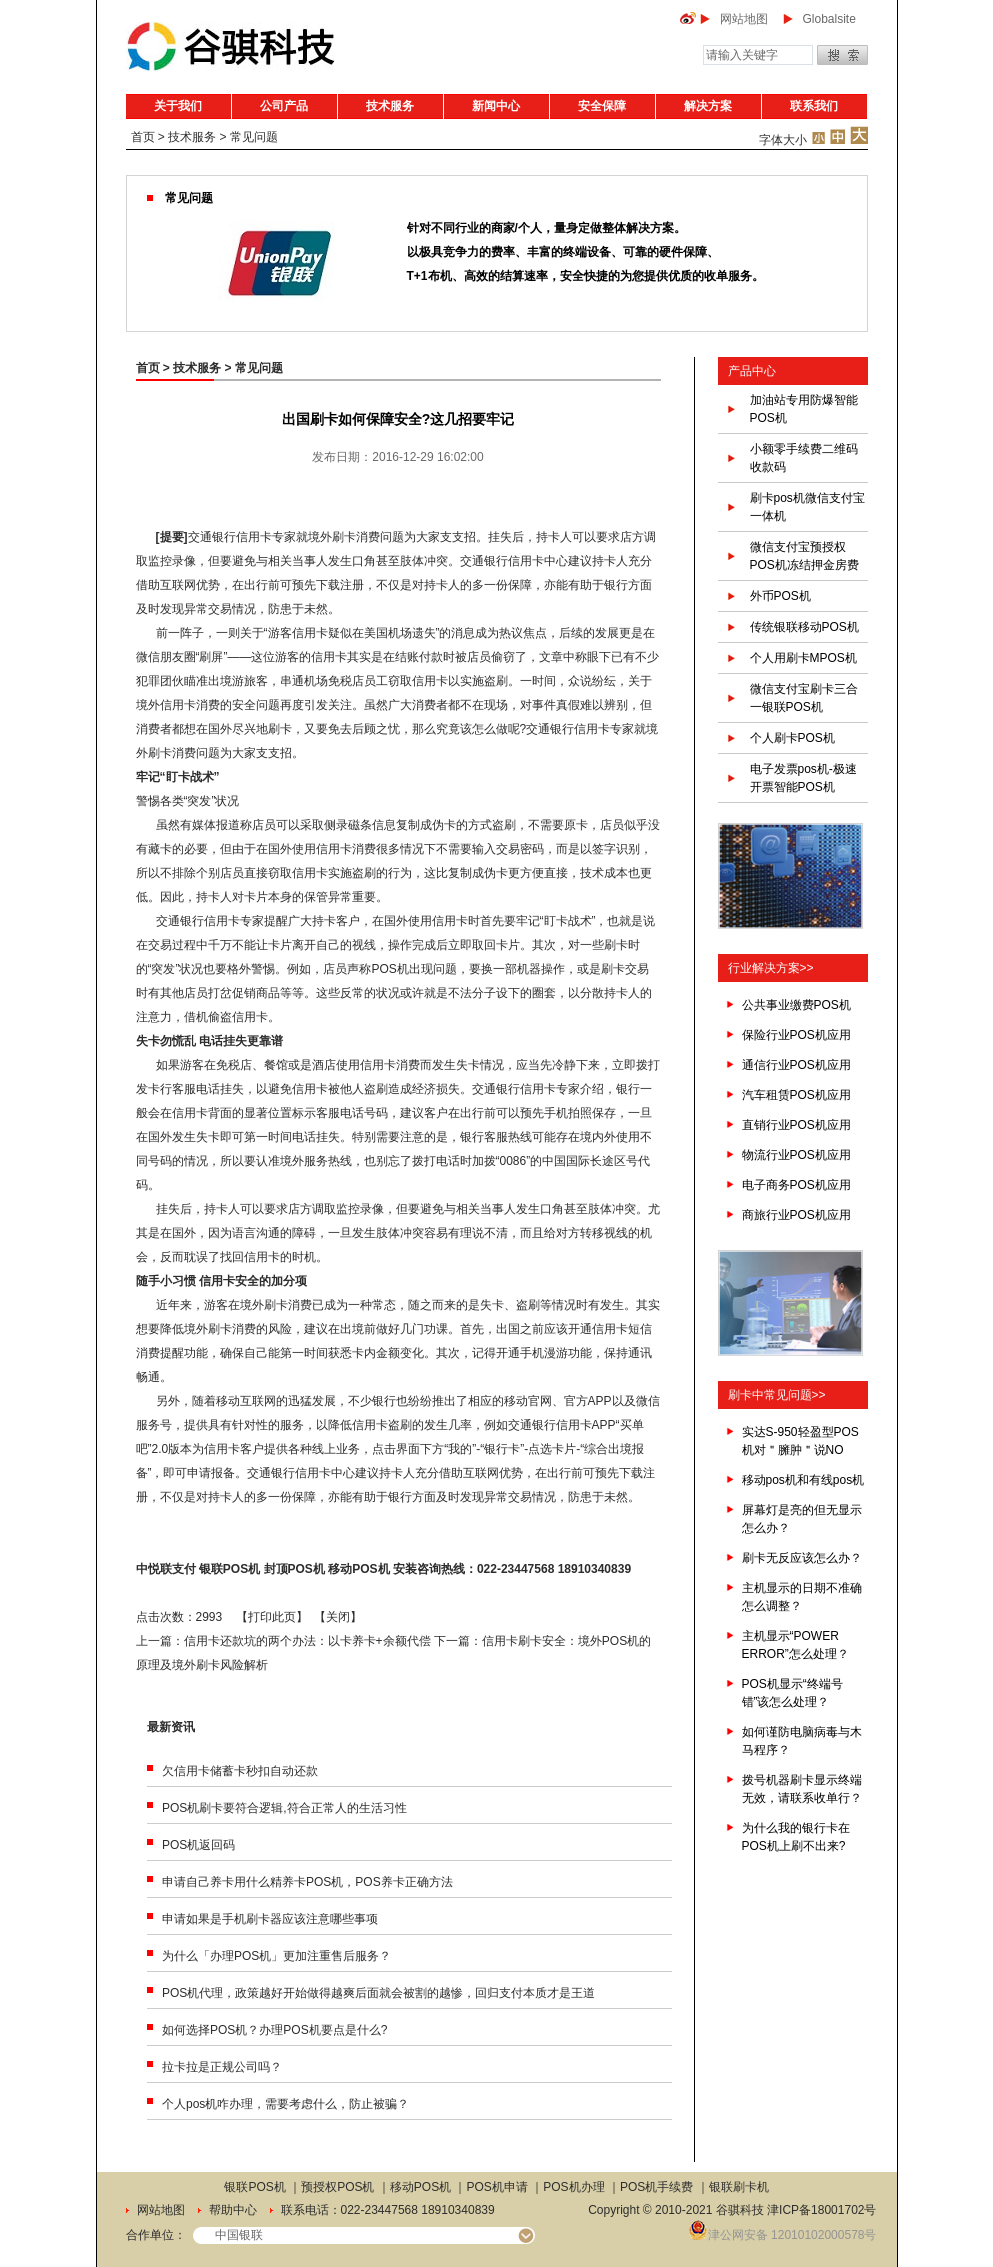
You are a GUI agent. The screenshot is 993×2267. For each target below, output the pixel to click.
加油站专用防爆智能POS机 (804, 409)
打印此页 (272, 1617)
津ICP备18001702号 (821, 2210)
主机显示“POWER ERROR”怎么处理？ (795, 1645)
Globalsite (829, 19)
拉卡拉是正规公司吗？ (222, 2067)
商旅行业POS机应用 (796, 1215)
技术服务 (390, 106)
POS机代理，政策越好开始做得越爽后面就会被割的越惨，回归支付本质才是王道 (378, 1993)
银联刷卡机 (739, 2187)
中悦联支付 (166, 1569)
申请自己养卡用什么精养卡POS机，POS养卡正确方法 (307, 1882)
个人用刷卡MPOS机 (803, 658)
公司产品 (284, 106)
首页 (143, 137)
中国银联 (239, 2235)
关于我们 (178, 106)
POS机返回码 (198, 1845)
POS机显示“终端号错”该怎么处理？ (792, 1693)
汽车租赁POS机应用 (796, 1095)
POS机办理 (573, 2187)
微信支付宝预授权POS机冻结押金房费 (804, 556)
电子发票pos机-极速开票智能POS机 (803, 778)
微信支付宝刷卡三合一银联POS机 (804, 698)
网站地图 (744, 19)
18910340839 (594, 1569)
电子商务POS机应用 (796, 1185)
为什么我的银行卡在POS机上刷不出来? (796, 1837)
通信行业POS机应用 (796, 1065)
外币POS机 (780, 596)
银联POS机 (229, 1569)
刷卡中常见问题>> (777, 1395)
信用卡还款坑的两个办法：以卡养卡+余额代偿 (307, 1641)
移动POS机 (358, 1569)
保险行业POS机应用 (796, 1035)
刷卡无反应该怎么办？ (802, 1558)
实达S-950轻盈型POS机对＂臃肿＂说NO (800, 1441)
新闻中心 (496, 106)
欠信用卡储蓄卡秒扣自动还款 (240, 1771)
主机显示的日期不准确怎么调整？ (802, 1597)
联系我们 (814, 106)
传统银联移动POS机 (804, 627)
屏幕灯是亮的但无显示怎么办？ (802, 1519)
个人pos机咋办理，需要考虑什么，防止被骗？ (285, 2104)
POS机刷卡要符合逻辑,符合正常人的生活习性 (284, 1808)
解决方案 (708, 106)
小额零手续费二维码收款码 (804, 458)
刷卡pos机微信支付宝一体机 (807, 507)
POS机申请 (497, 2187)
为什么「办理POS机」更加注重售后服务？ (276, 1956)
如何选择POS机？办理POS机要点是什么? (274, 2030)
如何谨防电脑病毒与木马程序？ (802, 1741)
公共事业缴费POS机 (796, 1005)
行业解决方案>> (771, 968)
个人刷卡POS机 (792, 738)
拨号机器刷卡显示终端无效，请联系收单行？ (802, 1789)
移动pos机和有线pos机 (803, 1480)
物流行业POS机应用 (796, 1155)
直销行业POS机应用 (796, 1125)
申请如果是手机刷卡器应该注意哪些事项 (270, 1919)
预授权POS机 (337, 2187)
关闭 (338, 1617)
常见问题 (254, 137)
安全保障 (602, 106)
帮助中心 (233, 2210)
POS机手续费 (656, 2187)
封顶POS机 (294, 1569)
